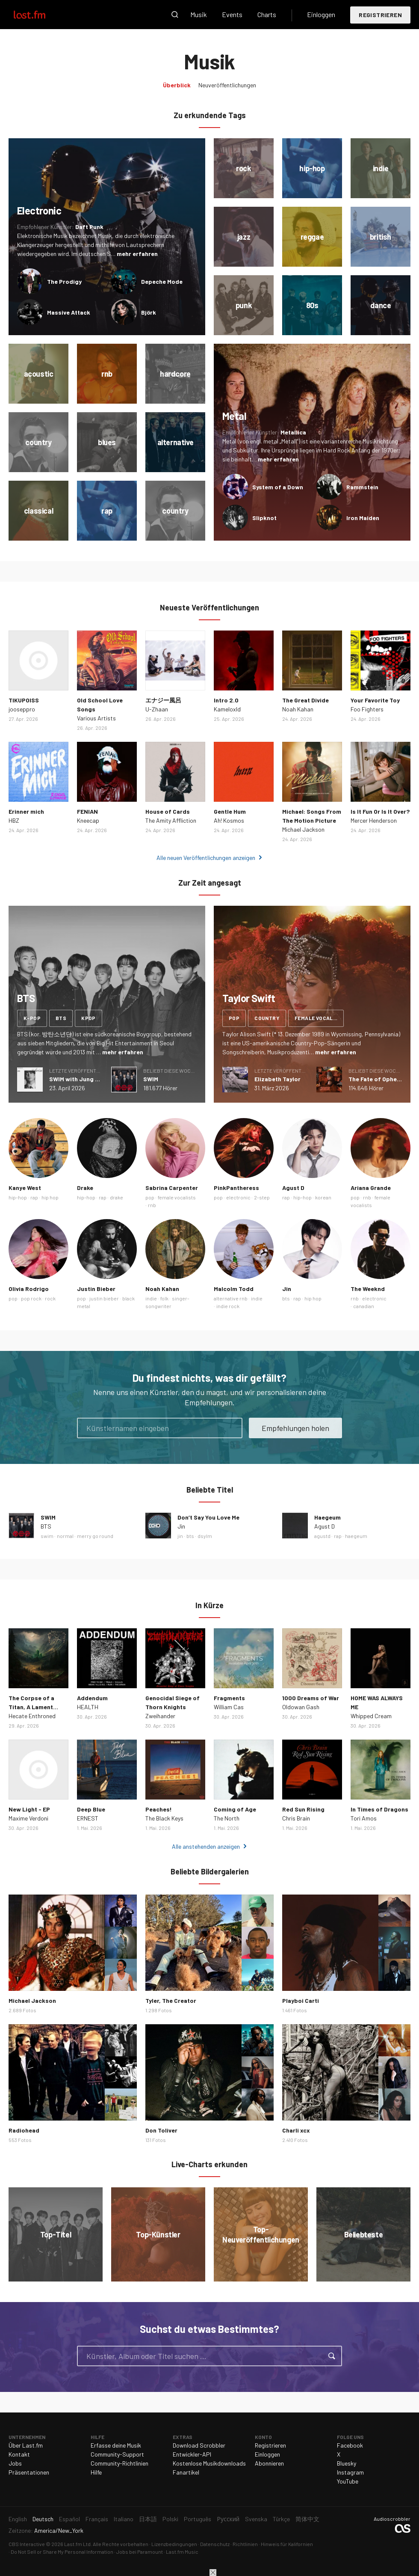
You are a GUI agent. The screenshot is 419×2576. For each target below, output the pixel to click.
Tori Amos (364, 1818)
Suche (175, 14)
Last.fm (39, 15)
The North (226, 1818)
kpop (88, 1018)
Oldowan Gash (300, 1706)
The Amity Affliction (170, 820)
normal (65, 1536)
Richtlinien (245, 2544)
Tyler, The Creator (170, 2000)
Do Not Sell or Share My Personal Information (62, 2552)
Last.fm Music (182, 2552)
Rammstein (362, 487)
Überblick (177, 85)
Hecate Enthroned (32, 1715)
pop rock (31, 1298)
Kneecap (88, 820)
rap (34, 1197)
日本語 (148, 2518)
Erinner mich (26, 811)
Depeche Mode (162, 281)
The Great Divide (305, 700)
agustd (322, 1536)
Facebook (350, 2445)
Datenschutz (215, 2544)
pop (234, 1018)
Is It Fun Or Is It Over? (380, 811)
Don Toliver (161, 2130)
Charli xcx (296, 2130)
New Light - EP (29, 1809)
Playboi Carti (300, 2000)
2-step (262, 1197)
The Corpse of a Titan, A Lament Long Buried (31, 1706)
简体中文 (307, 2518)
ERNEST (87, 1818)
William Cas (229, 1706)
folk (164, 1298)
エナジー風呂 (163, 700)
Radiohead (24, 2130)
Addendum (92, 1697)
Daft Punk (89, 226)
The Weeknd (368, 1288)
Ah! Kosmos (229, 820)
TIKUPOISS (24, 700)
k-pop (32, 1018)
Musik (198, 14)
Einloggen (321, 14)
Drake (85, 1187)
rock (50, 1298)
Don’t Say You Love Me (208, 1517)
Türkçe (281, 2518)
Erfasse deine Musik (116, 2445)
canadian (363, 1306)
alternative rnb (231, 1298)
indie (151, 1298)
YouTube (347, 2481)
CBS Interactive (27, 2544)
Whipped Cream (371, 1715)
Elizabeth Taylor (277, 1079)
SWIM (150, 1079)
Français (97, 2518)
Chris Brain (296, 1818)
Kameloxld (227, 709)
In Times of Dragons (379, 1809)
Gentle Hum (230, 811)
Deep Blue (91, 1809)
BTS (46, 1526)
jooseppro (22, 709)
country (267, 1018)
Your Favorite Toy (375, 700)
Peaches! (158, 1809)
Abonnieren (269, 2463)
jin (180, 1536)
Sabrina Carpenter (171, 1187)
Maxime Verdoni (28, 1818)
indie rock (227, 1306)
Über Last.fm (26, 2445)
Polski (170, 2518)
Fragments (229, 1697)
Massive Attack (68, 312)
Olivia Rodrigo (29, 1288)
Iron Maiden (362, 517)
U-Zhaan (156, 709)
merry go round (95, 1536)
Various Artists (96, 718)
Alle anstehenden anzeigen (206, 1846)
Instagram (350, 2472)
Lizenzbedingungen (174, 2544)
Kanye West (25, 1187)
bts (61, 1018)
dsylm (205, 1536)
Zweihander (160, 1715)
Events (232, 14)
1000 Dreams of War (310, 1697)
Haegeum (327, 1517)
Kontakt (19, 2454)
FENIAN (87, 811)
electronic (238, 1197)
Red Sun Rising (303, 1809)
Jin (286, 1288)
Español (69, 2518)
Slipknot (264, 517)
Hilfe (96, 2472)
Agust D (293, 1187)
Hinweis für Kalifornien (287, 2544)
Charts (266, 14)
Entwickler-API (192, 2454)
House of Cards (167, 811)
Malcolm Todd (234, 1288)
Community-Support (117, 2454)
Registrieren (380, 14)
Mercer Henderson (374, 820)
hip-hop (18, 1197)
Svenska (256, 2518)
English (18, 2518)
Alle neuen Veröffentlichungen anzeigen (205, 857)
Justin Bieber (96, 1288)
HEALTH (87, 1706)
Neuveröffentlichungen (227, 85)
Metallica (293, 432)
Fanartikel (186, 2472)
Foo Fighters (367, 709)
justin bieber (104, 1298)
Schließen (213, 2572)
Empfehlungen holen (295, 1428)
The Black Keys (164, 1818)
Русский (228, 2518)
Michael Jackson (303, 829)
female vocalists (319, 1018)
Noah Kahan (297, 709)
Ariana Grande (371, 1187)
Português (197, 2518)
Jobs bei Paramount (139, 2552)
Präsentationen (29, 2472)
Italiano (123, 2518)
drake (116, 1197)
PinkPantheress (236, 1187)
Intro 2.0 (226, 700)
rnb (152, 1205)
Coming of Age (235, 1809)
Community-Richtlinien (119, 2463)
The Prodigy (64, 281)
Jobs (15, 2463)
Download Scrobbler (199, 2445)
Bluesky (346, 2463)
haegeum (356, 1536)
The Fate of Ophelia (376, 1079)
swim (47, 1536)
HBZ (14, 820)
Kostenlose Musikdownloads (209, 2463)
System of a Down (277, 487)
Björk (148, 312)
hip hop (50, 1197)
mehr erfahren (137, 253)
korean (323, 1197)
